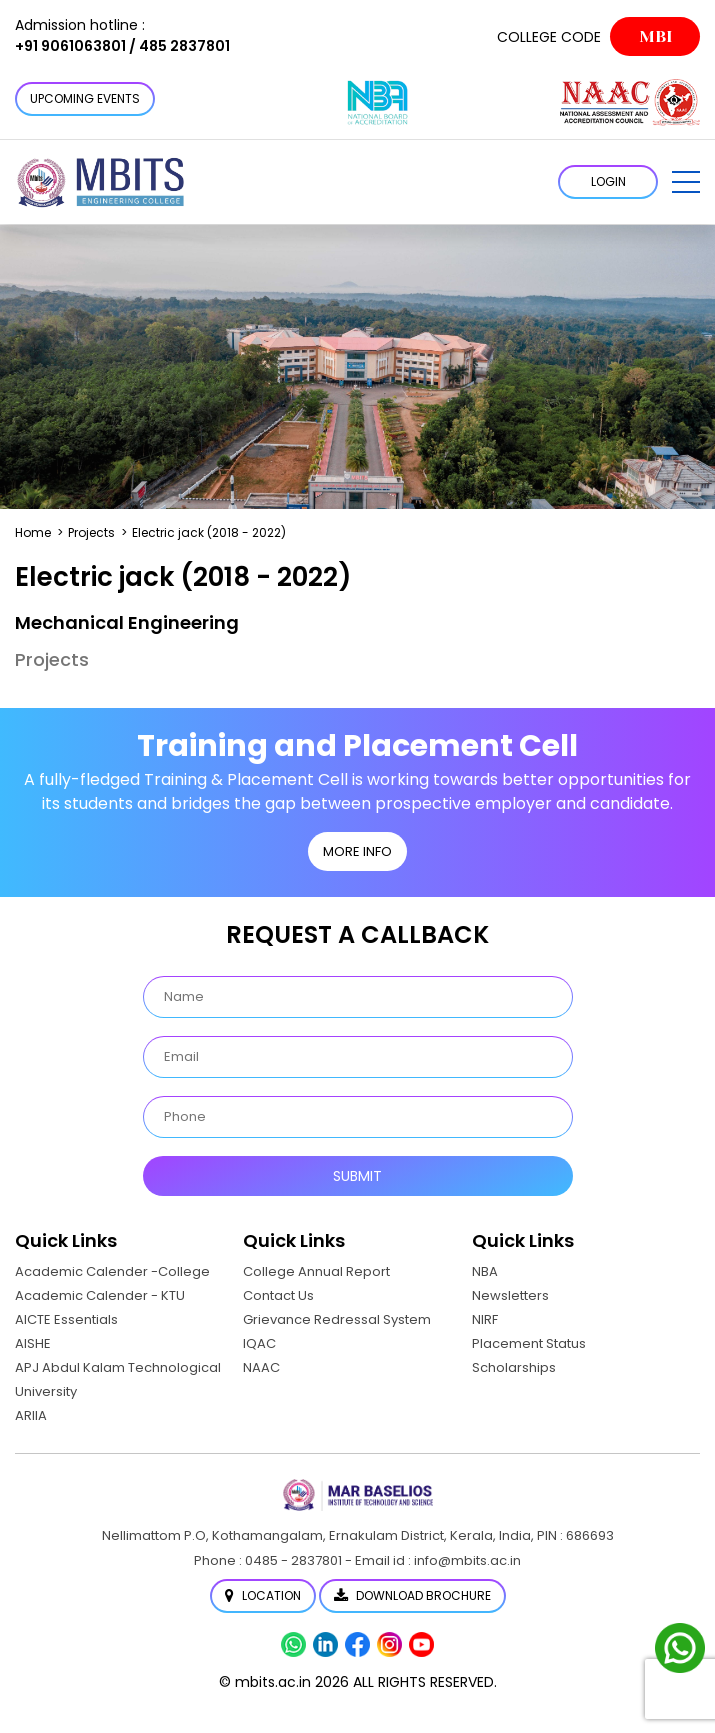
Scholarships (514, 1367)
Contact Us (278, 1295)
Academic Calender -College (112, 1271)
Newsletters (510, 1295)
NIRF (485, 1319)
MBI (655, 36)
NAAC (261, 1367)
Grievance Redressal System (337, 1319)
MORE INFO (357, 851)
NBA (485, 1271)
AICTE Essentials (66, 1319)
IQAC (259, 1343)
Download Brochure (412, 1595)
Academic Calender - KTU (100, 1295)
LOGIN (608, 181)
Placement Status (529, 1343)
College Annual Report (316, 1271)
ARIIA (31, 1415)
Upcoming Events (85, 98)
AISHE (33, 1343)
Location (263, 1595)
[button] (686, 182)
